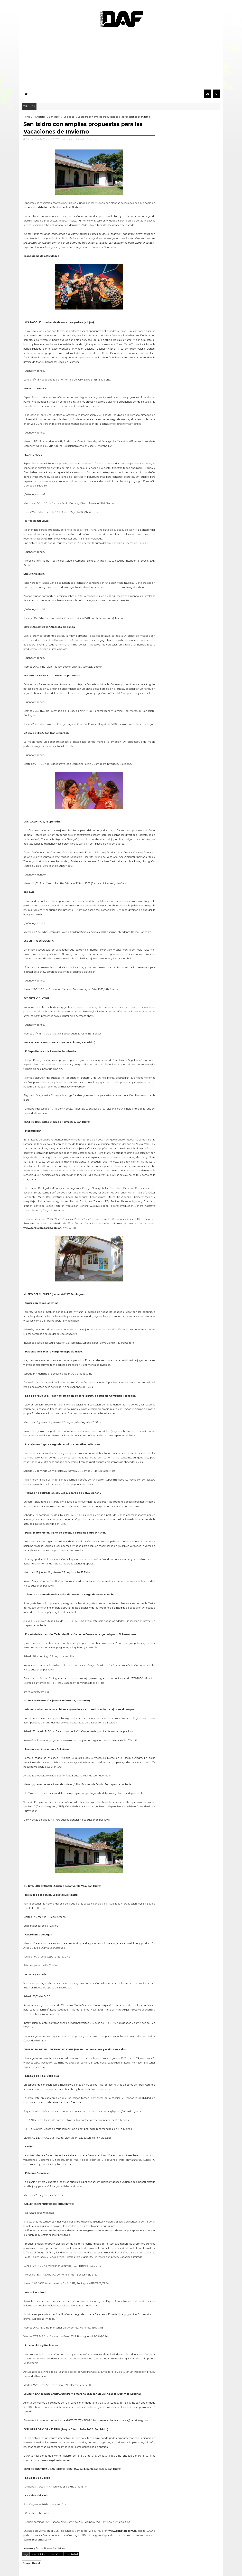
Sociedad (68, 116)
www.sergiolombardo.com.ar (42, 1227)
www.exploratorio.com (56, 2460)
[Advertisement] (121, 58)
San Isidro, (81, 139)
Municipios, (69, 139)
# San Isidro (55, 2554)
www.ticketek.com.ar (122, 2530)
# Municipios (38, 2554)
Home (26, 116)
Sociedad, (92, 139)
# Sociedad (71, 2554)
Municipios (39, 116)
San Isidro (54, 116)
